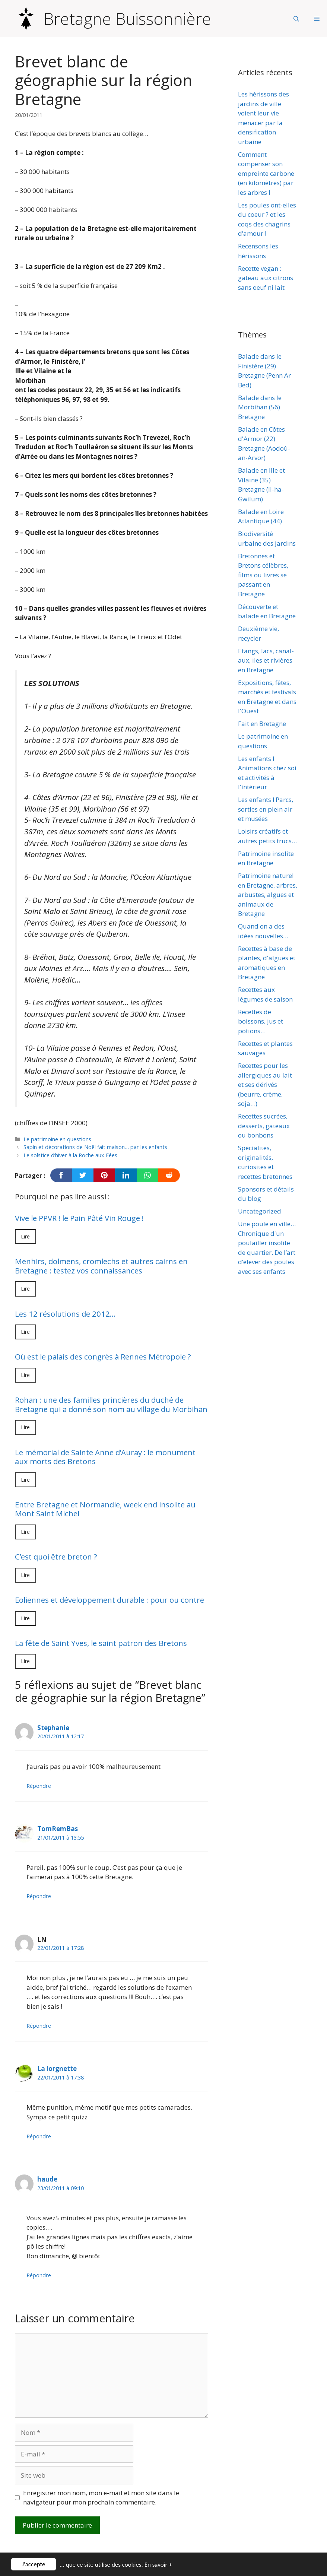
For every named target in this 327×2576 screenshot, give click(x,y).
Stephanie (53, 1727)
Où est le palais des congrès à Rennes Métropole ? (103, 1356)
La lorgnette (57, 2068)
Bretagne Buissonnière (127, 18)
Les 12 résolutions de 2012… (65, 1313)
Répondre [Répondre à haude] (38, 2275)
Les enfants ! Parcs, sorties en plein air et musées (265, 809)
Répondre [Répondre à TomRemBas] (38, 1896)
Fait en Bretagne (262, 723)
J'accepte (33, 2564)
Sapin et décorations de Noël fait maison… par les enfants (95, 1147)
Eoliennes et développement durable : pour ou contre (109, 1600)
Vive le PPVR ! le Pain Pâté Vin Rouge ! (79, 1218)
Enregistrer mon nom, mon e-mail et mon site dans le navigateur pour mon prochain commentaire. (101, 2497)
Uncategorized (259, 1211)
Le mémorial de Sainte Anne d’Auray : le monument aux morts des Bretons (105, 1456)
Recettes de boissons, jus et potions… (260, 1021)
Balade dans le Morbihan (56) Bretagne (260, 407)
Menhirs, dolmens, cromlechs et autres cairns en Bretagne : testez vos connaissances (101, 1265)
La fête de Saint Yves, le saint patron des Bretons (101, 1643)
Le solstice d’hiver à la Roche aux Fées (70, 1155)
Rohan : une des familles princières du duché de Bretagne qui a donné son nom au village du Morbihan (111, 1404)
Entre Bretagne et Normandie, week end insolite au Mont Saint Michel (105, 1509)
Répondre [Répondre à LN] (38, 2025)
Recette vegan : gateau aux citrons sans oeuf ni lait (265, 278)
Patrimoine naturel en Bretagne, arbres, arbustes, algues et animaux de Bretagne (267, 894)
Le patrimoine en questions (57, 1139)
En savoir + (158, 2565)
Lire (25, 1236)
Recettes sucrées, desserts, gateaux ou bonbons (264, 1125)
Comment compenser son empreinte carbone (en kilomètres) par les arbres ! (266, 173)
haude (47, 2179)
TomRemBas (57, 1828)
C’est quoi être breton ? (56, 1556)
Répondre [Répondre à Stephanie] (38, 1785)
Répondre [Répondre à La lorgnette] (38, 2136)
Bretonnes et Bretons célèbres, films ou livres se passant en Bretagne (263, 575)
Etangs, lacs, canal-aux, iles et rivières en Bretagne (266, 660)
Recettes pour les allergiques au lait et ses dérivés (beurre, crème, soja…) (265, 1084)
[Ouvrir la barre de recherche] (296, 18)
